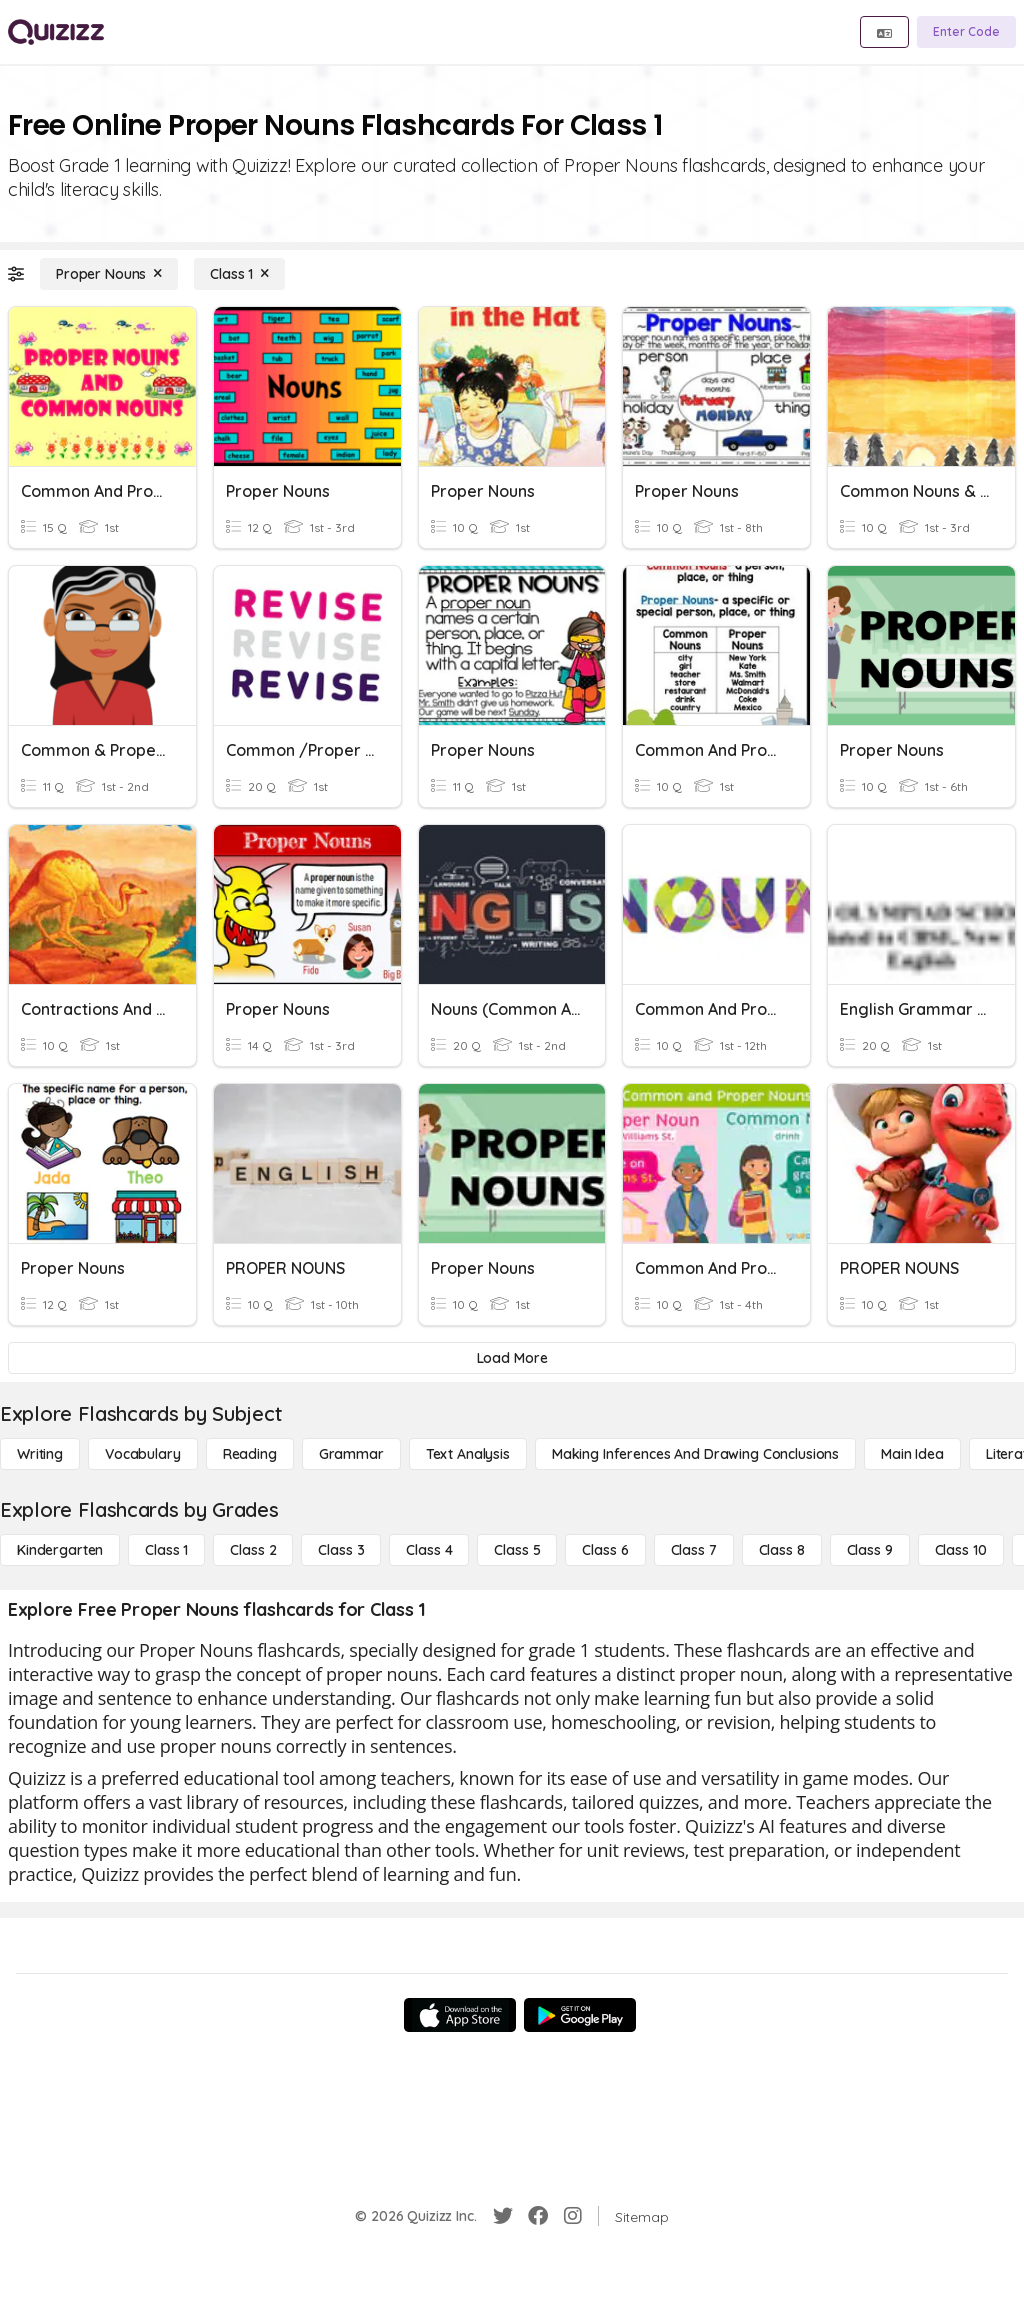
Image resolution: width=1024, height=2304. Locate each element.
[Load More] (512, 1358)
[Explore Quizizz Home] (56, 32)
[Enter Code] (966, 32)
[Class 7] (694, 1550)
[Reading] (250, 1454)
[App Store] (460, 2015)
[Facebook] (538, 2216)
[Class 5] (517, 1550)
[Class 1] (239, 274)
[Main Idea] (912, 1454)
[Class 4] (429, 1550)
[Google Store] (580, 2015)
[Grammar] (351, 1454)
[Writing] (40, 1454)
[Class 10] (961, 1550)
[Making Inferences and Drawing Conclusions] (695, 1454)
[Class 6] (605, 1550)
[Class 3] (341, 1550)
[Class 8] (782, 1550)
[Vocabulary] (143, 1454)
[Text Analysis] (468, 1454)
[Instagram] (573, 2216)
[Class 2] (253, 1550)
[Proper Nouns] (109, 274)
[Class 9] (870, 1550)
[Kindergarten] (60, 1550)
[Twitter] (503, 2216)
